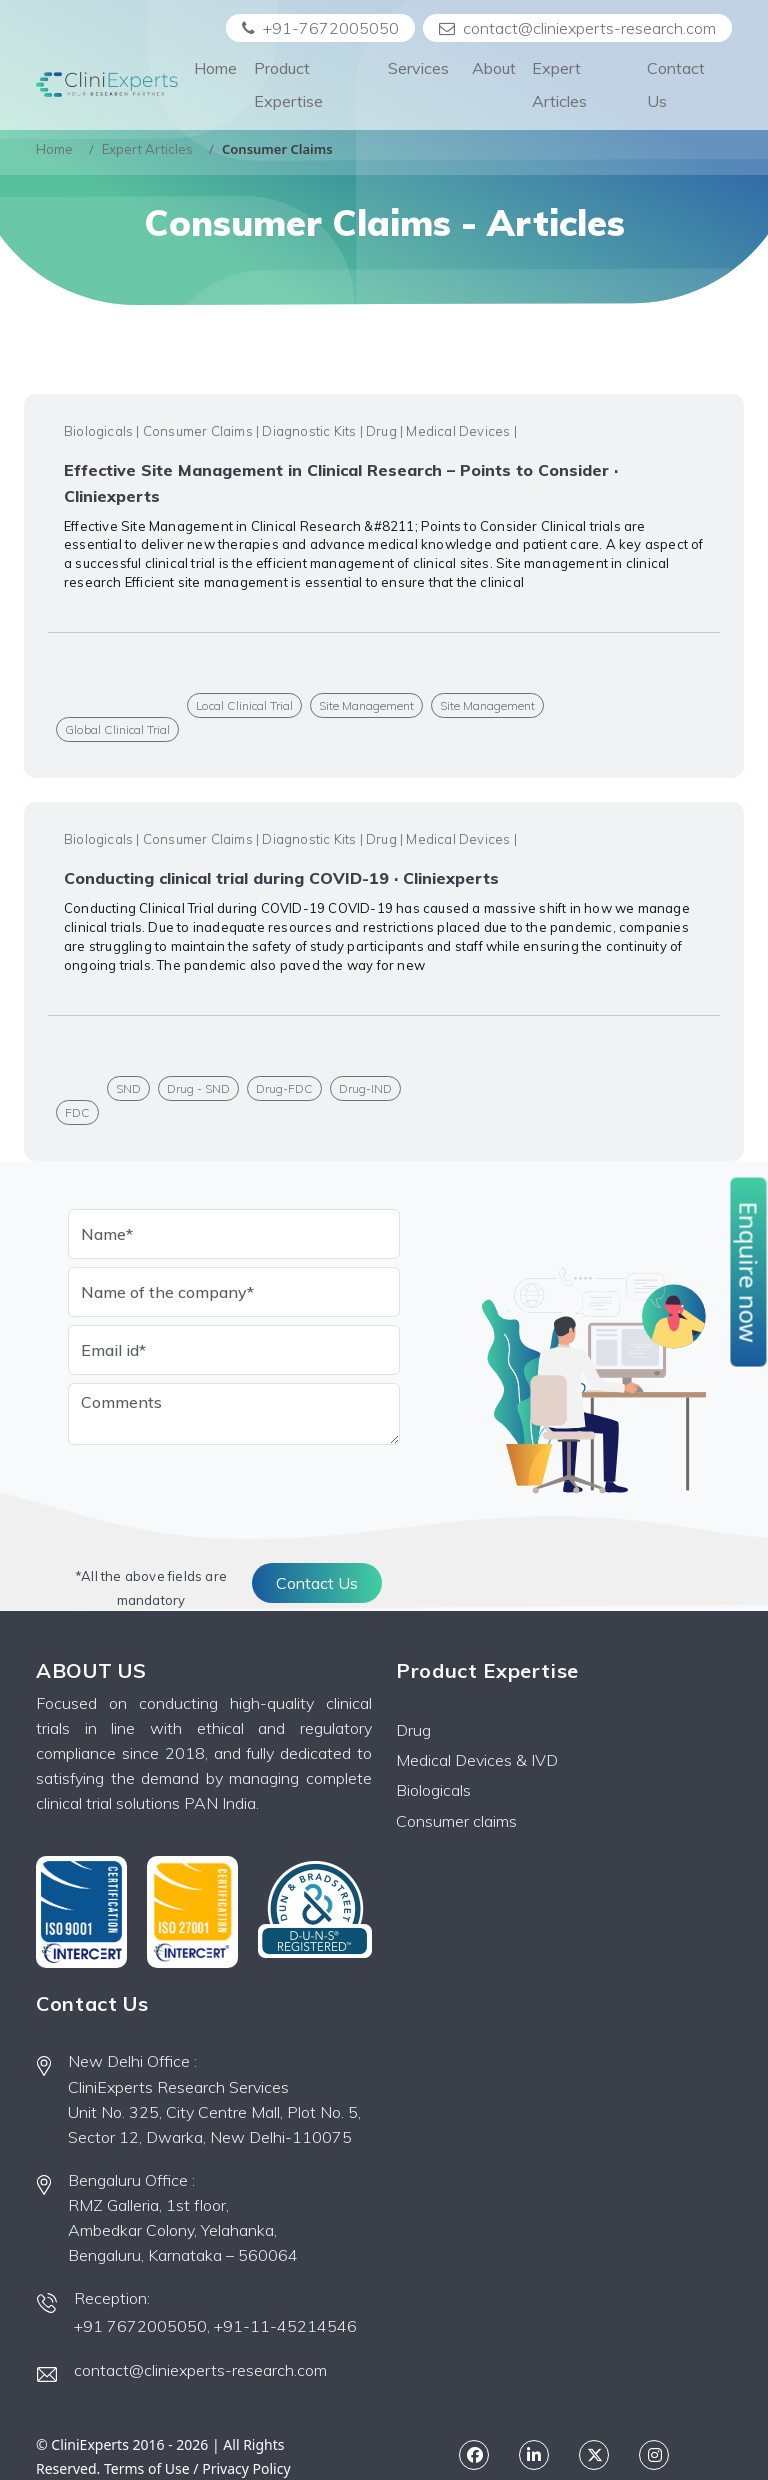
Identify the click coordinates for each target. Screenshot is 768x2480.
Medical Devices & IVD (477, 1760)
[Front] (107, 85)
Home (215, 68)
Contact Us (676, 84)
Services (418, 84)
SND (128, 1088)
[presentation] (220, 1492)
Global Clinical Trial (117, 729)
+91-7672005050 (320, 28)
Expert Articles (559, 84)
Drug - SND (198, 1088)
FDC (77, 1112)
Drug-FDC (284, 1088)
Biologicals (433, 1790)
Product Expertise (288, 84)
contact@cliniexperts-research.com (577, 28)
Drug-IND (365, 1088)
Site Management (366, 705)
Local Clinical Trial (244, 705)
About (494, 68)
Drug (413, 1730)
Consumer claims (456, 1821)
